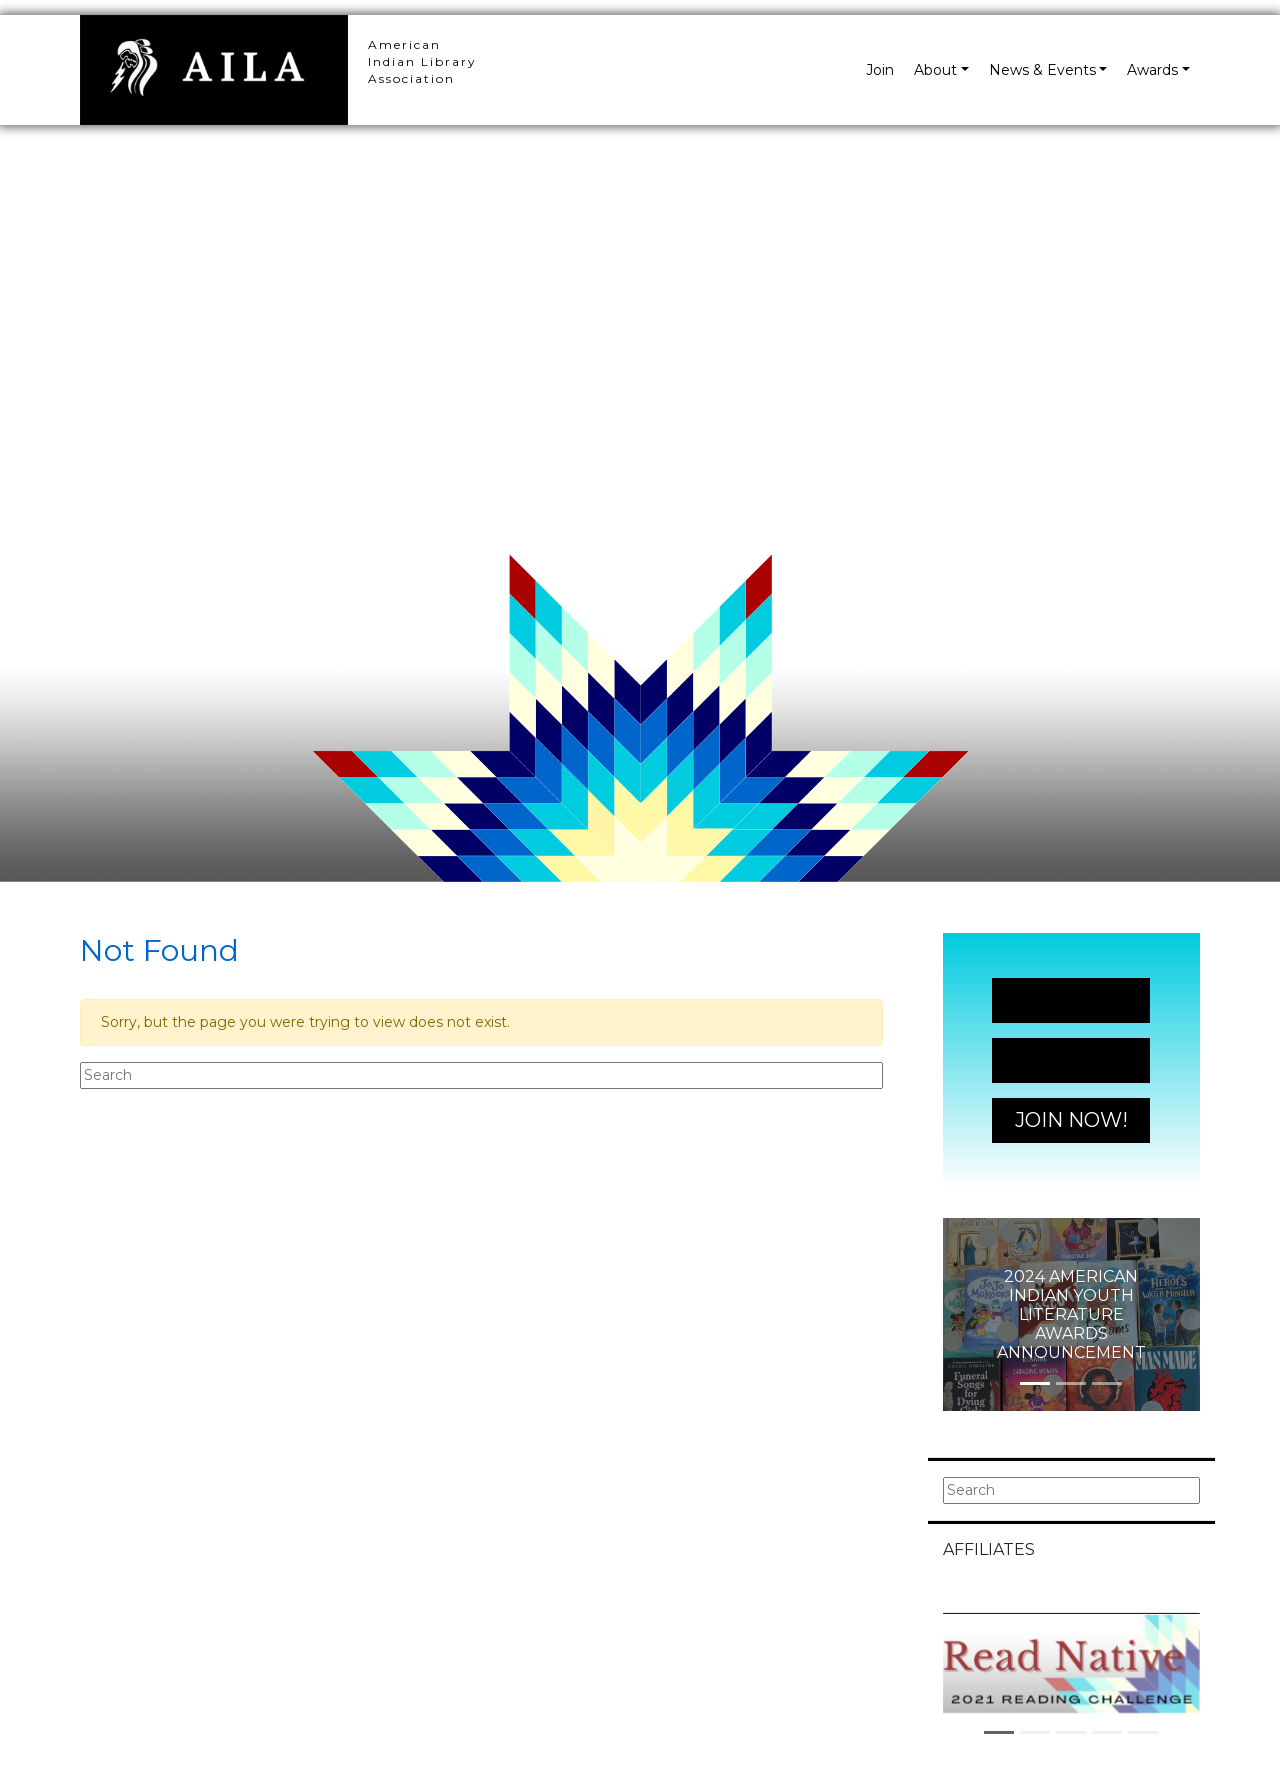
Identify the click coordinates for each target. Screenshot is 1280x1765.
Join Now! (1071, 1000)
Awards (1152, 70)
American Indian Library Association (422, 61)
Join (880, 70)
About (935, 70)
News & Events (1042, 70)
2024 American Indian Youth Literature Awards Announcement (1071, 1315)
